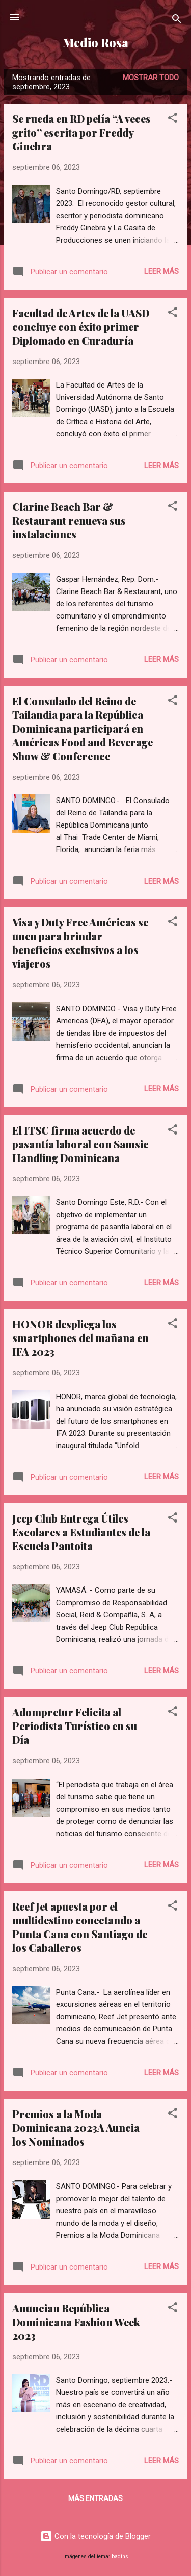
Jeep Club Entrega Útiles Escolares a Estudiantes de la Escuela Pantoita (81, 1532)
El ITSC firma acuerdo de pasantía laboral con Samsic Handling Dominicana (80, 1144)
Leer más (161, 271)
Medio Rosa (95, 42)
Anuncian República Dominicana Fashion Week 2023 (76, 2321)
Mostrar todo (151, 77)
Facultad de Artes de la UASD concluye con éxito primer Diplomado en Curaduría (80, 326)
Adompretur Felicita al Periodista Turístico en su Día (74, 1725)
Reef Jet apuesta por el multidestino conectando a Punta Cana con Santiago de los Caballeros (79, 1926)
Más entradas (95, 2498)
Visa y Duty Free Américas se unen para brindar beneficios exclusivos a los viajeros (80, 942)
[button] (173, 119)
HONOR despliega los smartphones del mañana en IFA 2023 (80, 1337)
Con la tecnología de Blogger (95, 2536)
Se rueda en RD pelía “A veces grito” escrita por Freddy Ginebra (81, 132)
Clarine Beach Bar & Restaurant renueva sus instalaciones (69, 520)
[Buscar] (177, 20)
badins (120, 2556)
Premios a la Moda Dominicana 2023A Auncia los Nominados (76, 2127)
